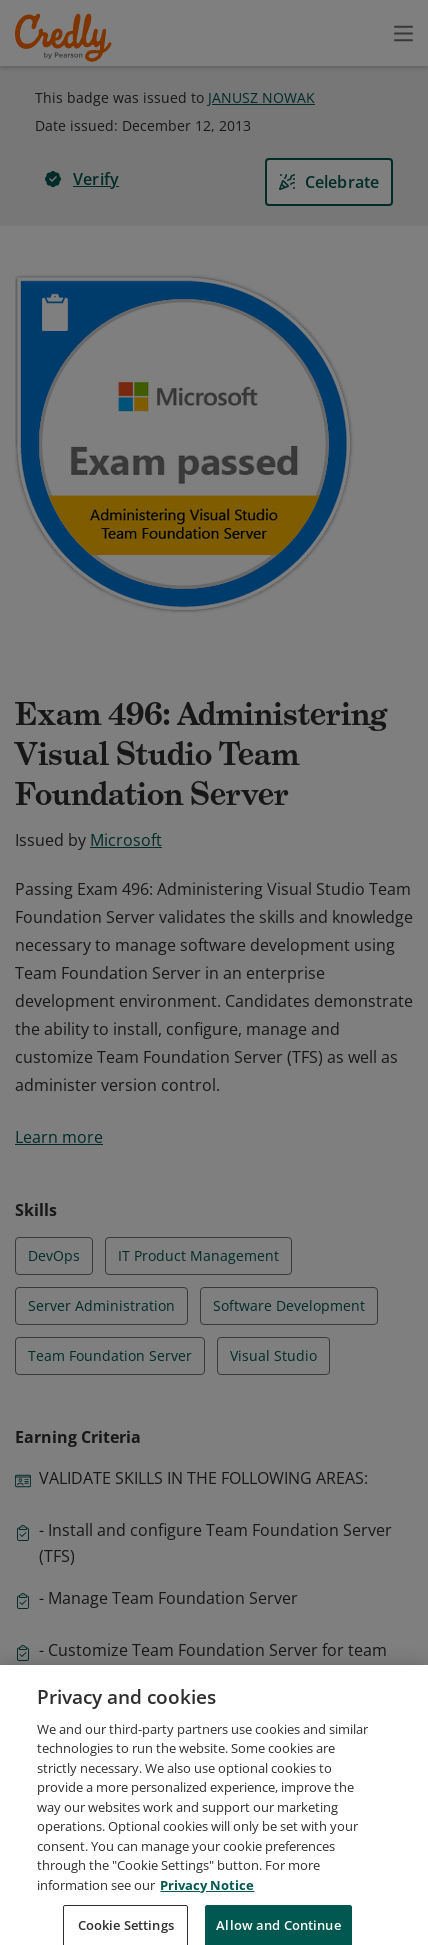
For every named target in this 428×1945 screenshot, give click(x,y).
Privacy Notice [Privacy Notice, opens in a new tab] (207, 1905)
